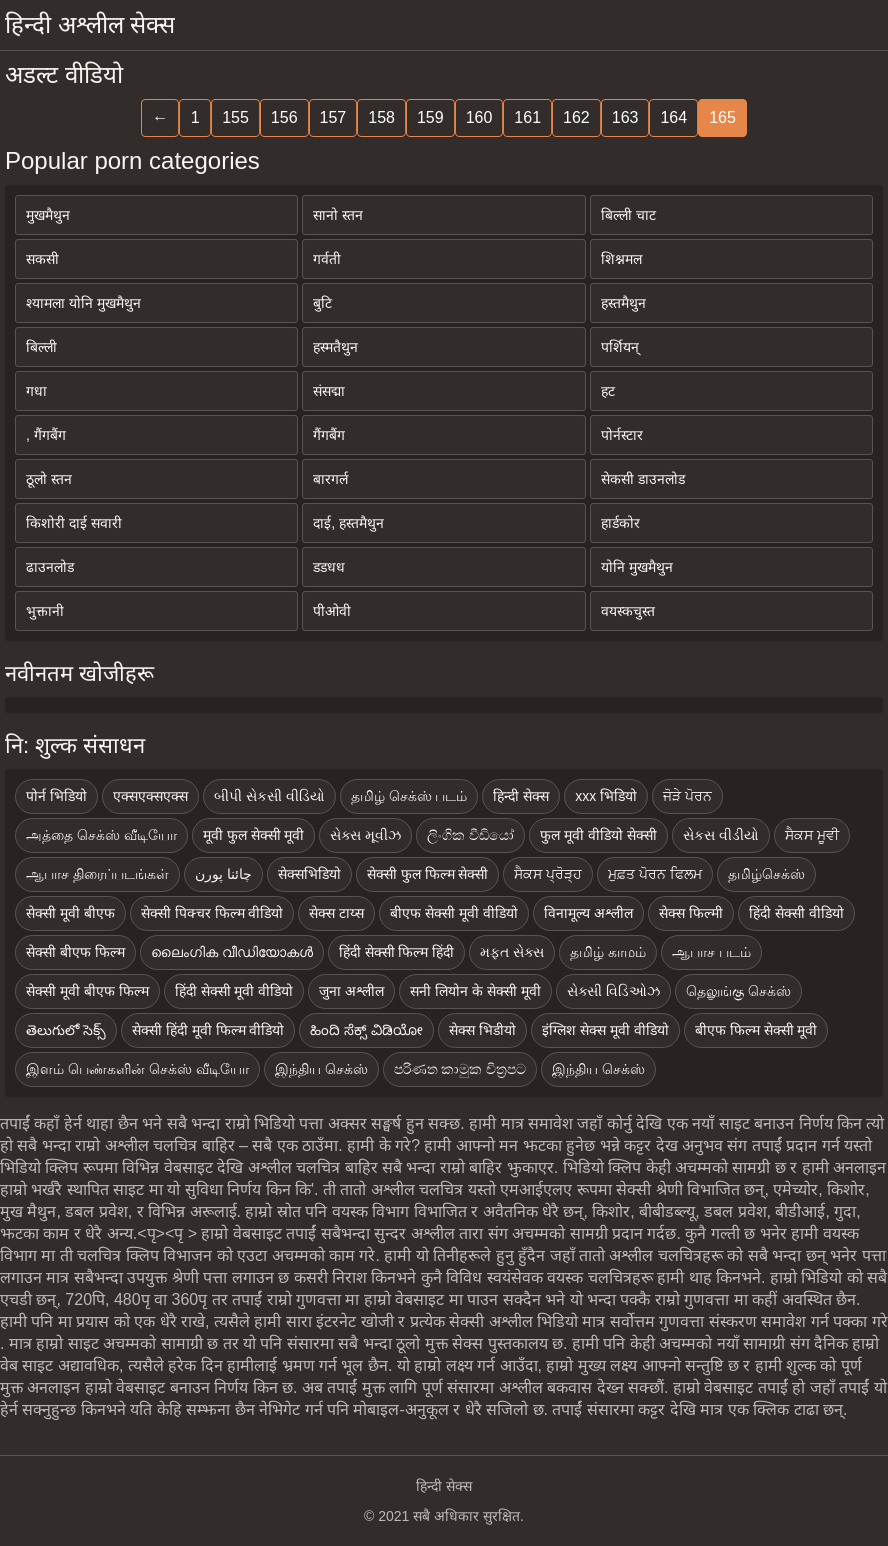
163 (625, 117)
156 (284, 117)
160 (479, 117)
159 (430, 117)
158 (381, 117)
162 (576, 117)
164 (673, 117)
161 (527, 117)
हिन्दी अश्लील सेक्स (90, 24)
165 (722, 117)
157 (333, 117)
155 (235, 117)
